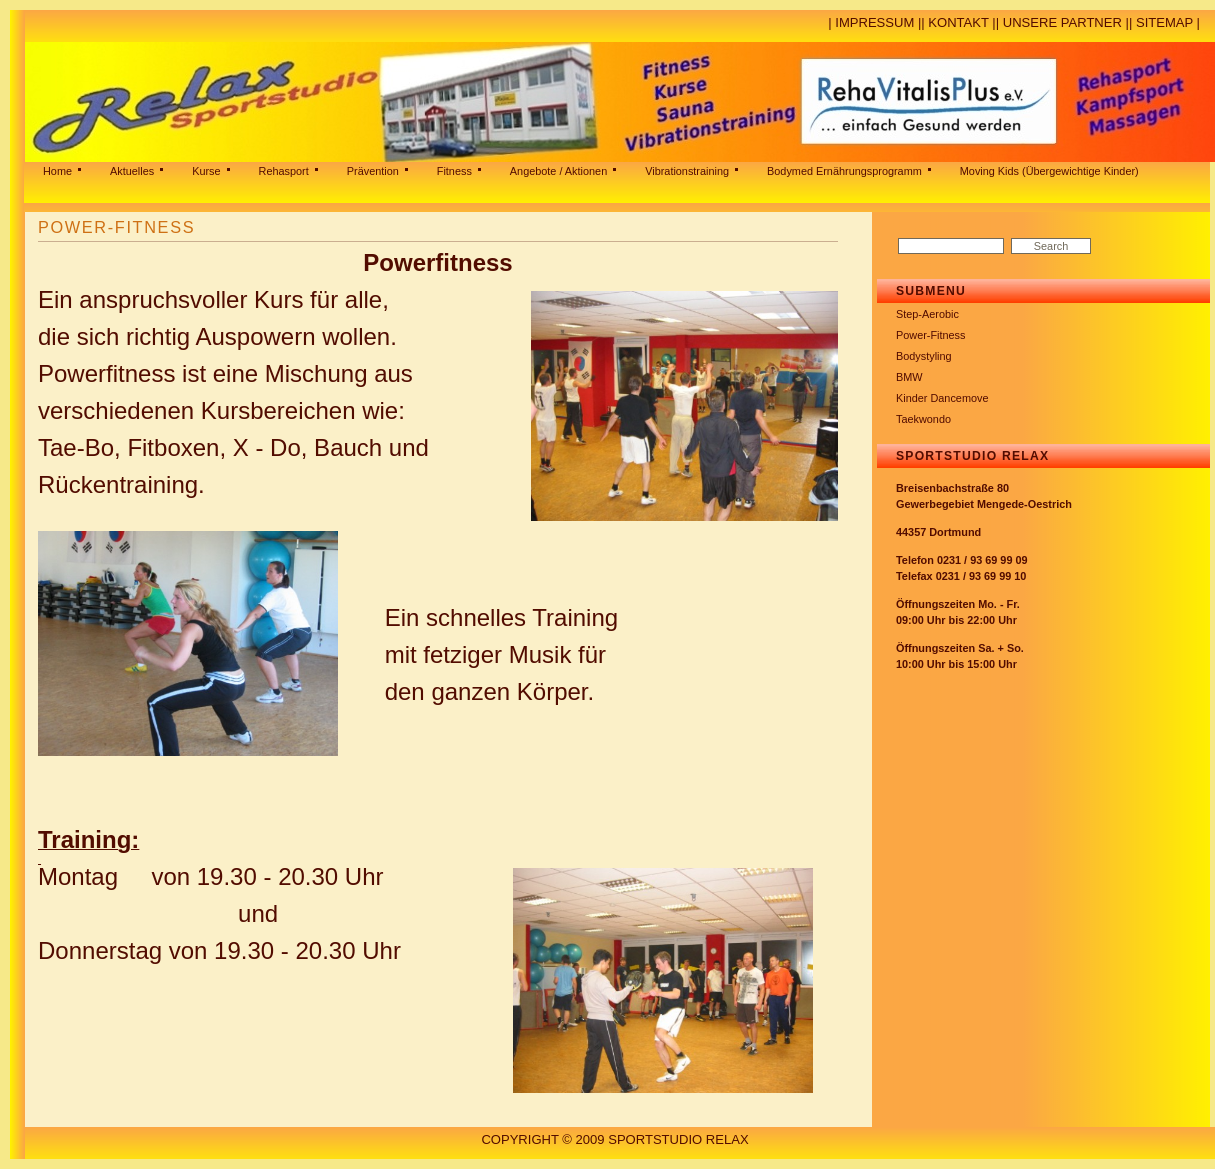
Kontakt (958, 22)
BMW (909, 377)
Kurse (206, 171)
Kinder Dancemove (942, 398)
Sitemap (1164, 22)
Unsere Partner (1062, 22)
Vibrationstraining (687, 171)
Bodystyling (924, 356)
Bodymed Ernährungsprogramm (844, 171)
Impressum (874, 22)
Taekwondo (923, 419)
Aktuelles (132, 171)
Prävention (373, 171)
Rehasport (284, 171)
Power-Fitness (931, 335)
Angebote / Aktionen (558, 171)
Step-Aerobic (927, 314)
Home (57, 171)
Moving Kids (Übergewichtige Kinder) (1049, 171)
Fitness (454, 171)
